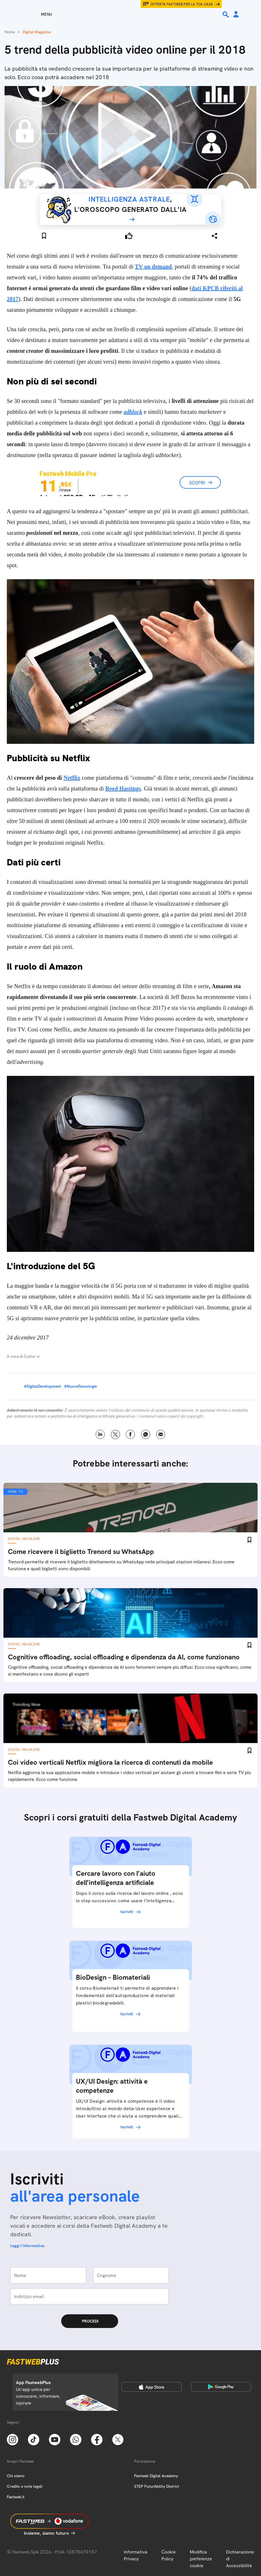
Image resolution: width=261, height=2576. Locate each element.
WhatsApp (145, 1434)
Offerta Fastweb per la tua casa (182, 4)
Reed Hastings (123, 788)
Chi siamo (15, 2475)
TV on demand (153, 266)
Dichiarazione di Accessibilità (240, 2559)
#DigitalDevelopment (42, 1386)
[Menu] (36, 14)
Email (160, 1434)
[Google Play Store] (221, 2387)
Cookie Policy (168, 2555)
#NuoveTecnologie (80, 1386)
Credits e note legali (24, 2486)
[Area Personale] (236, 15)
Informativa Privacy (135, 2555)
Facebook (130, 1434)
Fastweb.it (15, 2496)
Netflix (71, 778)
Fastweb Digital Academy (156, 2475)
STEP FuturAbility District (156, 2486)
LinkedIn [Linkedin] (100, 1434)
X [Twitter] (115, 1434)
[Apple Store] (152, 2387)
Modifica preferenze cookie (201, 2559)
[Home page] (130, 14)
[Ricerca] (226, 14)
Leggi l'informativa (27, 2245)
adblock (133, 412)
